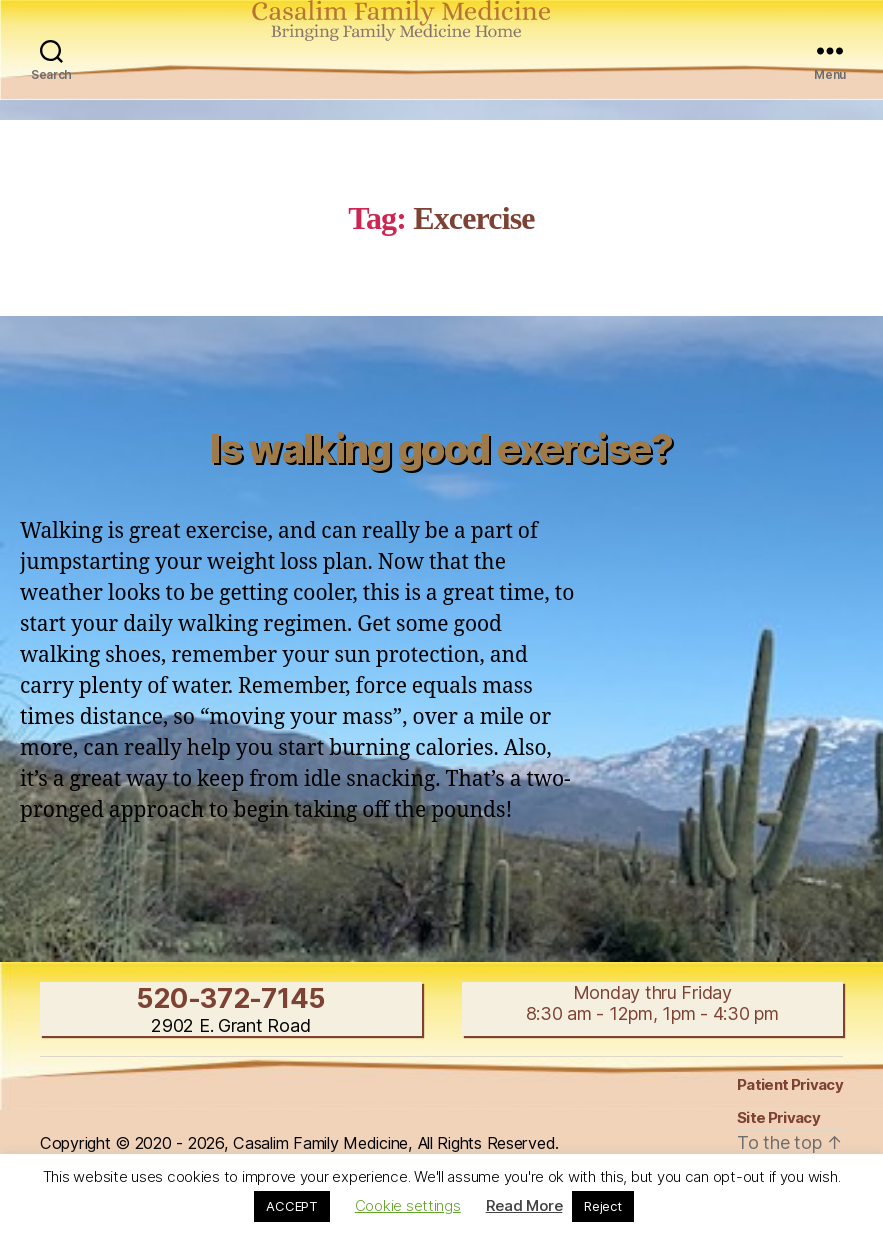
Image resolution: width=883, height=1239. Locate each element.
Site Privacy (778, 1117)
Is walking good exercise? (441, 448)
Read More (524, 1205)
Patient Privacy (790, 1084)
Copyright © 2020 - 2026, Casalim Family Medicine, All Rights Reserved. (299, 1143)
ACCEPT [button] (291, 1206)
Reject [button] (602, 1206)
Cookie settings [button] (408, 1205)
